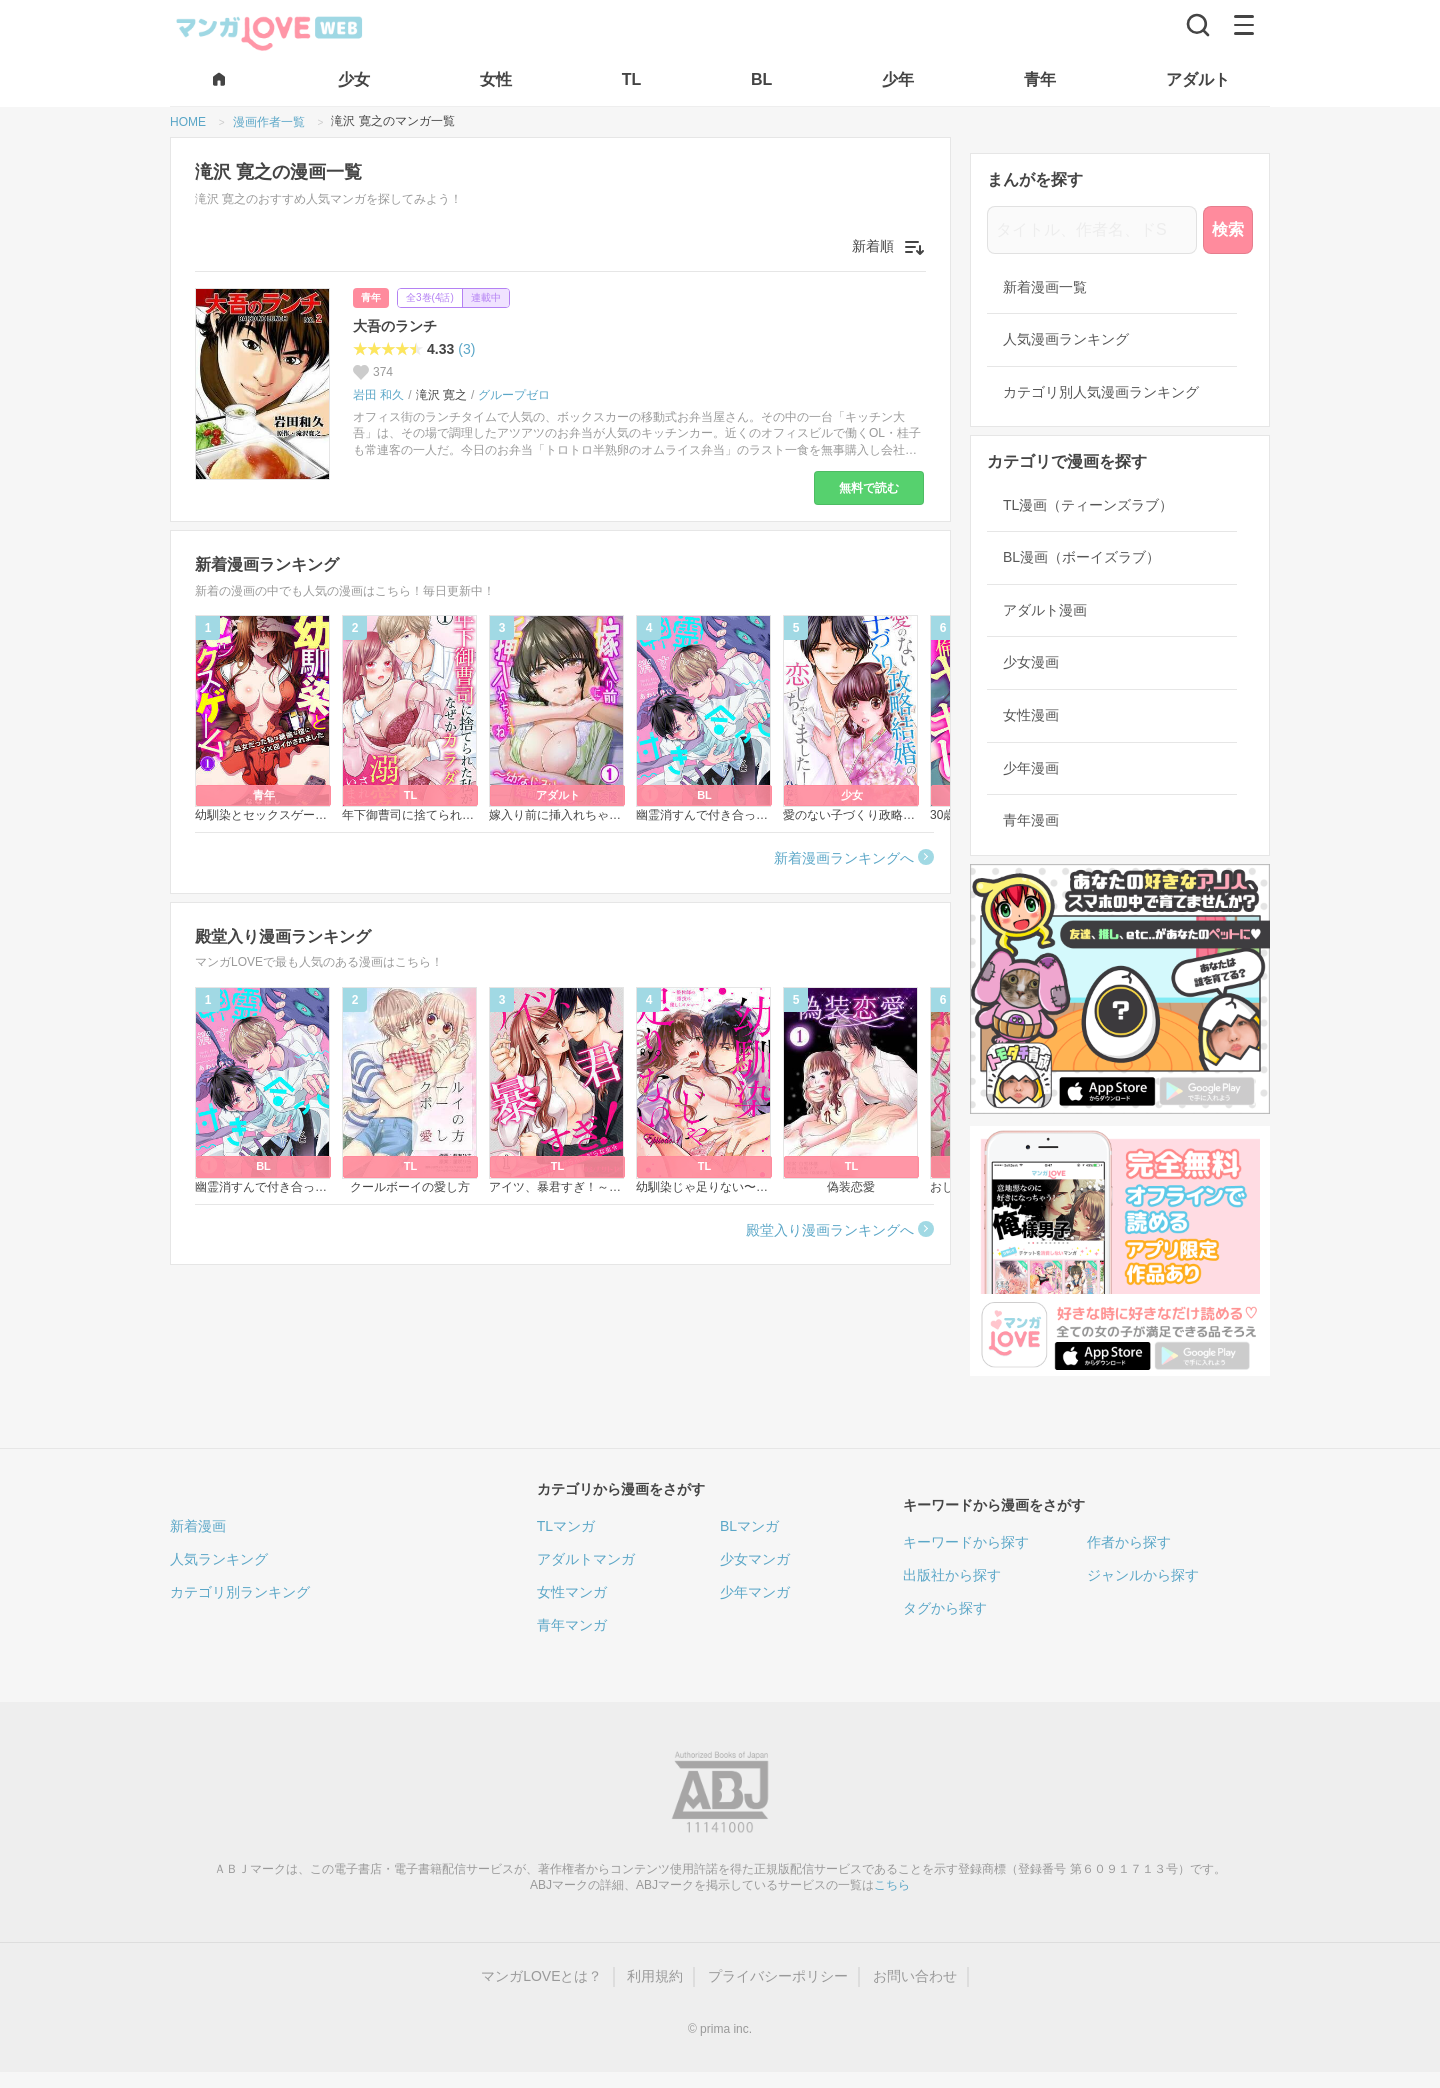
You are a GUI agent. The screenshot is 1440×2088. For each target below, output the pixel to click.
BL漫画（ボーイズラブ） (1081, 557)
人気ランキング (219, 1559)
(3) (466, 349)
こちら (892, 1885)
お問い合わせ (915, 1976)
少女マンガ (755, 1559)
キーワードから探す (966, 1542)
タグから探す (945, 1608)
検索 (1228, 229)
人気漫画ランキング (1066, 339)
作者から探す (1129, 1542)
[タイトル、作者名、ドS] (1092, 230)
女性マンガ (572, 1592)
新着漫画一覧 (1045, 287)
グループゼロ (514, 395)
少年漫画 (1031, 768)
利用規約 (655, 1976)
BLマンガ (749, 1526)
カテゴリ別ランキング (240, 1592)
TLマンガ (566, 1526)
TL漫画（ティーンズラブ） (1088, 505)
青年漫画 (1031, 820)
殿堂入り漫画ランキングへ (830, 1230)
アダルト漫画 (1045, 610)
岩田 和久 (378, 395)
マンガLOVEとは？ (541, 1976)
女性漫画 (1031, 715)
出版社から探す (952, 1575)
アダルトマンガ (586, 1559)
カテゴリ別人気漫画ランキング (1101, 392)
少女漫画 (1031, 662)
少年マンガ (755, 1592)
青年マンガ (572, 1625)
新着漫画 (198, 1526)
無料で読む (869, 488)
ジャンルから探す (1143, 1575)
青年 (371, 297)
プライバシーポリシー (778, 1976)
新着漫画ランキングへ (844, 858)
